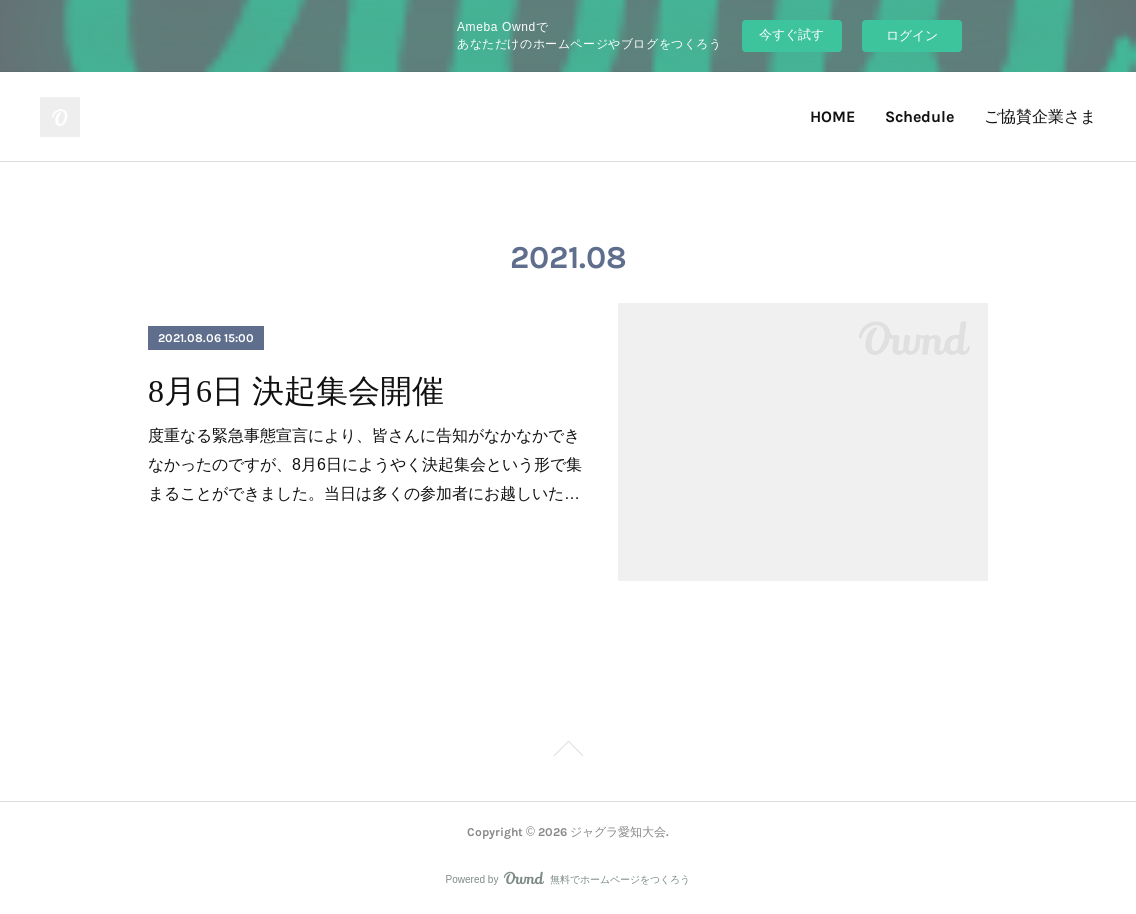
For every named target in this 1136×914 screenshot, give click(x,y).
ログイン (912, 35)
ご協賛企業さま (1040, 116)
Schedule (919, 116)
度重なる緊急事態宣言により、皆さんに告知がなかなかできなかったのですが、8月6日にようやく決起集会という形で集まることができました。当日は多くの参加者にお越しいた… (365, 464)
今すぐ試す (791, 34)
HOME (832, 116)
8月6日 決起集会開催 (296, 391)
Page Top (568, 752)
